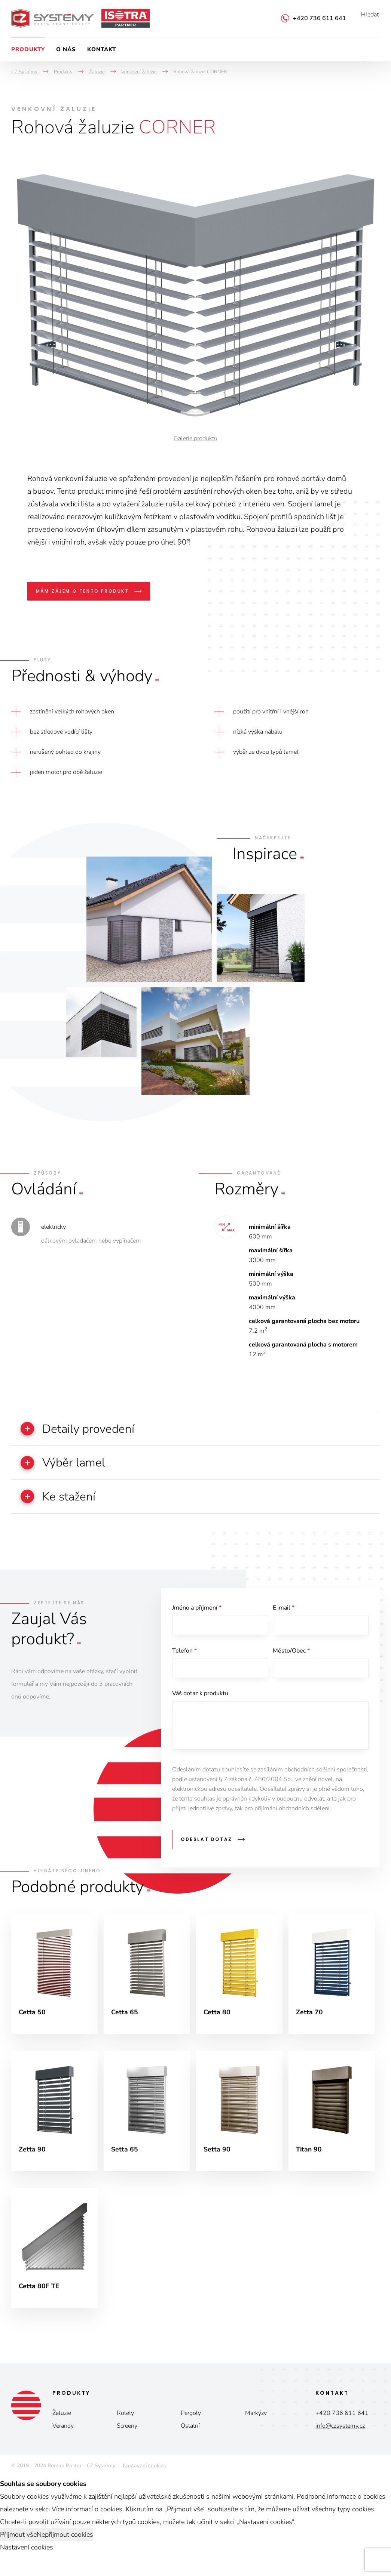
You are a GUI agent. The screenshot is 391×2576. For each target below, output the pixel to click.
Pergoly (191, 2423)
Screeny (127, 2435)
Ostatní (190, 2435)
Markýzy (256, 2423)
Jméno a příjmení (197, 1611)
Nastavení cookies (144, 2475)
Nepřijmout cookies (65, 2544)
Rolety (125, 2423)
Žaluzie (61, 2423)
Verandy (63, 2435)
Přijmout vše (18, 2544)
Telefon (184, 1655)
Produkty (28, 49)
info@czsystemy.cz (340, 2435)
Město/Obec (291, 1655)
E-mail (283, 1611)
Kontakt (101, 49)
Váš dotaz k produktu (200, 1699)
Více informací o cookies (87, 2518)
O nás (66, 49)
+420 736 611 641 (319, 18)
